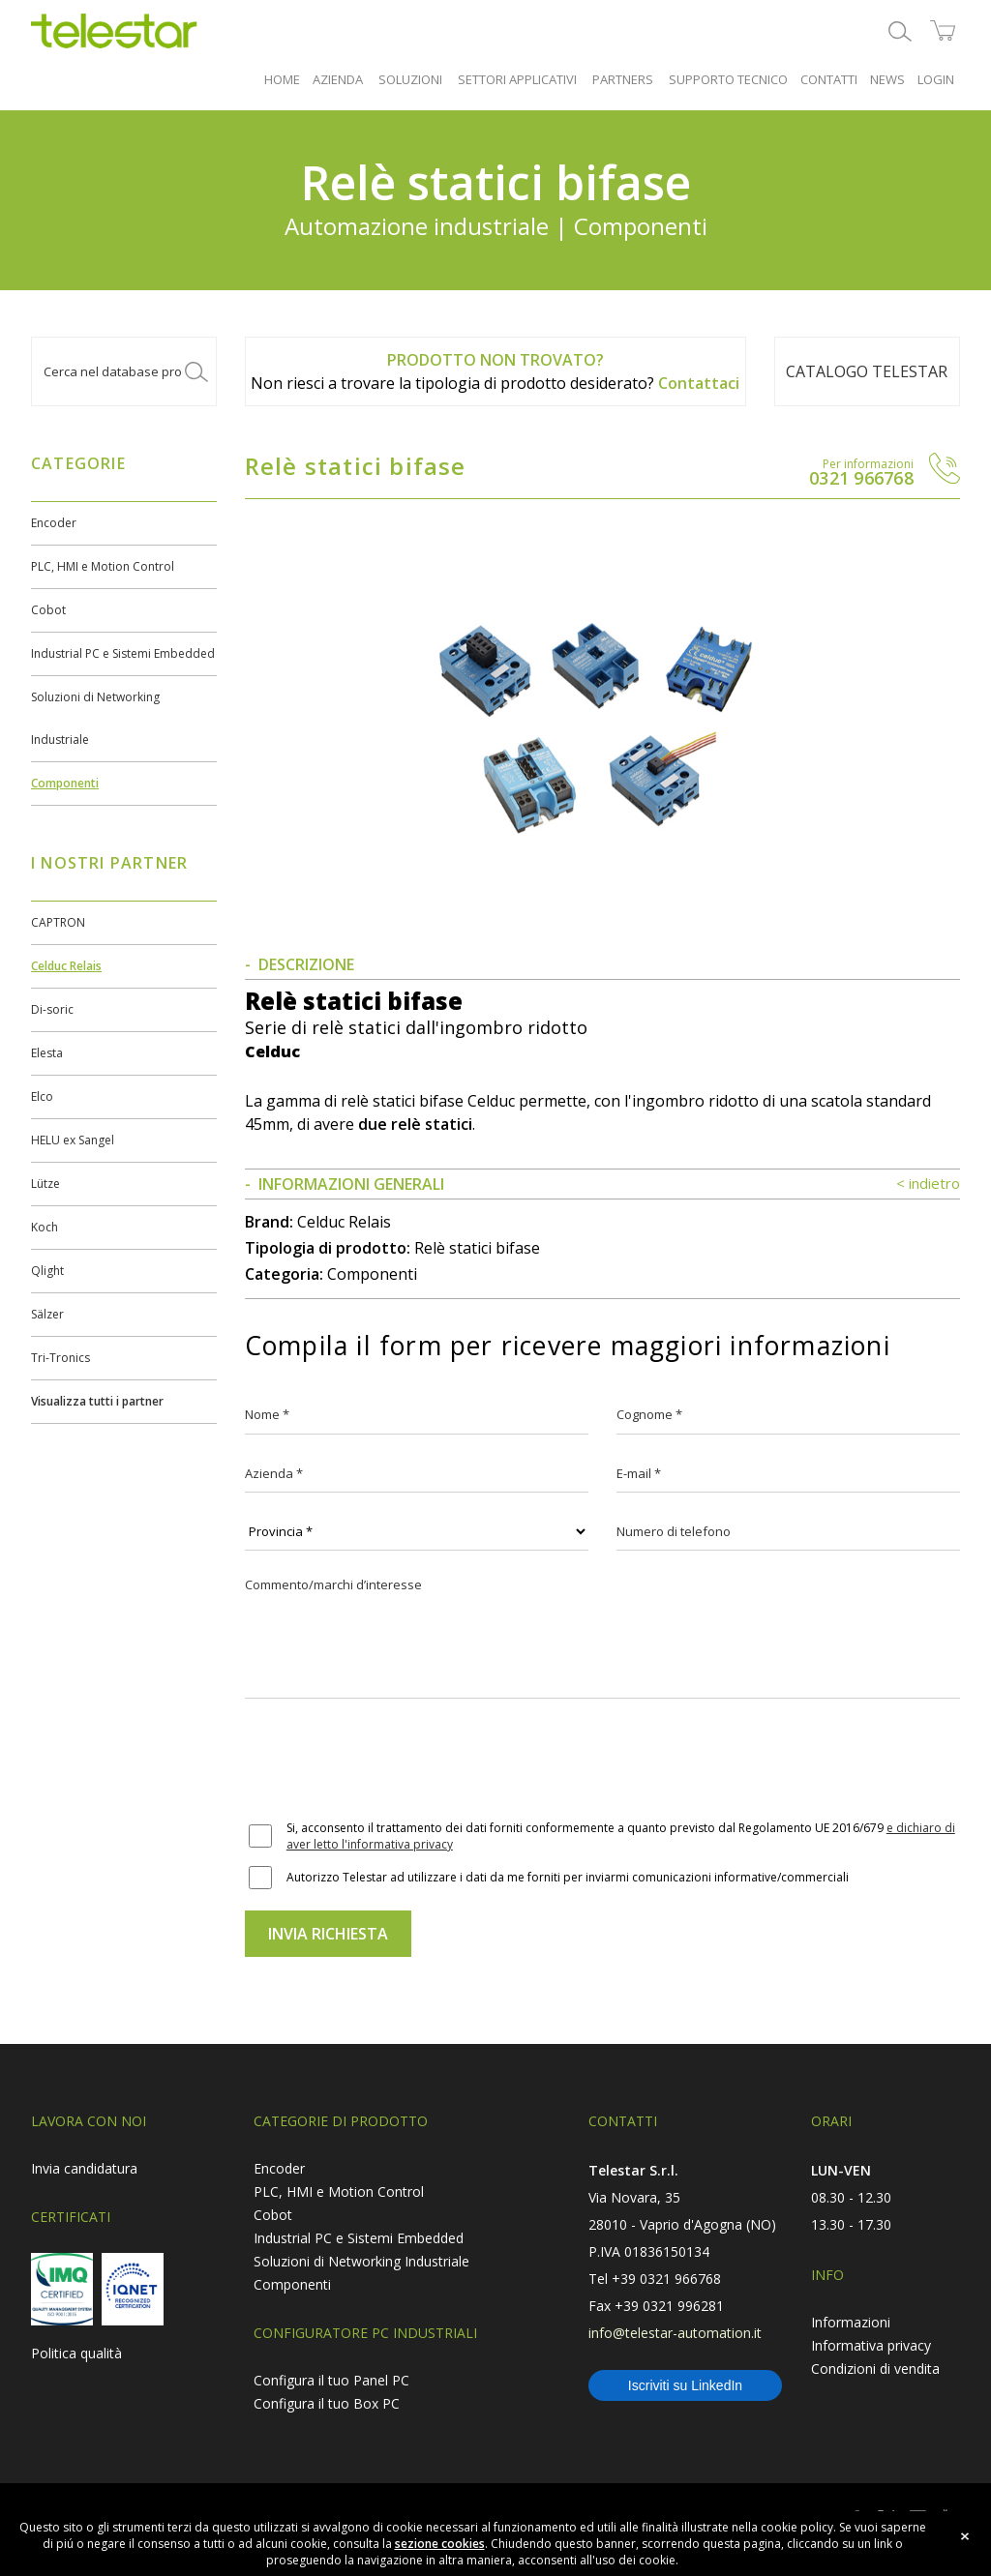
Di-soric (52, 1009)
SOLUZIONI (410, 79)
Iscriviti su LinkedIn (685, 2385)
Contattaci (698, 383)
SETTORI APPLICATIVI (517, 79)
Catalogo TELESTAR (866, 371)
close (964, 2536)
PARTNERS (622, 79)
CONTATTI (828, 79)
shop (942, 31)
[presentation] (392, 1761)
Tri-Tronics (60, 1357)
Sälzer (47, 1314)
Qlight (47, 1270)
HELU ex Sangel (72, 1140)
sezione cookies (440, 2543)
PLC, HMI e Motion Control (102, 566)
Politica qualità (76, 2353)
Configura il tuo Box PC (327, 2403)
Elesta (47, 1053)
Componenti (65, 783)
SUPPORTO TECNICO (728, 79)
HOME (282, 79)
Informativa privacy (871, 2345)
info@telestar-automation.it (675, 2333)
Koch (44, 1227)
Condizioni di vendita (875, 2368)
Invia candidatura (84, 2168)
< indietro (928, 1183)
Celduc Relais (66, 966)
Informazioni (850, 2322)
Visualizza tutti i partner (97, 1401)
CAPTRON (58, 922)
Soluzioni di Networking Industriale (361, 2261)
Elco (42, 1096)
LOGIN (935, 79)
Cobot (48, 610)
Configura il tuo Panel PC (331, 2380)
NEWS (887, 79)
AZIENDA (338, 79)
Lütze (45, 1183)
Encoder (53, 523)
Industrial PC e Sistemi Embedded (123, 653)
